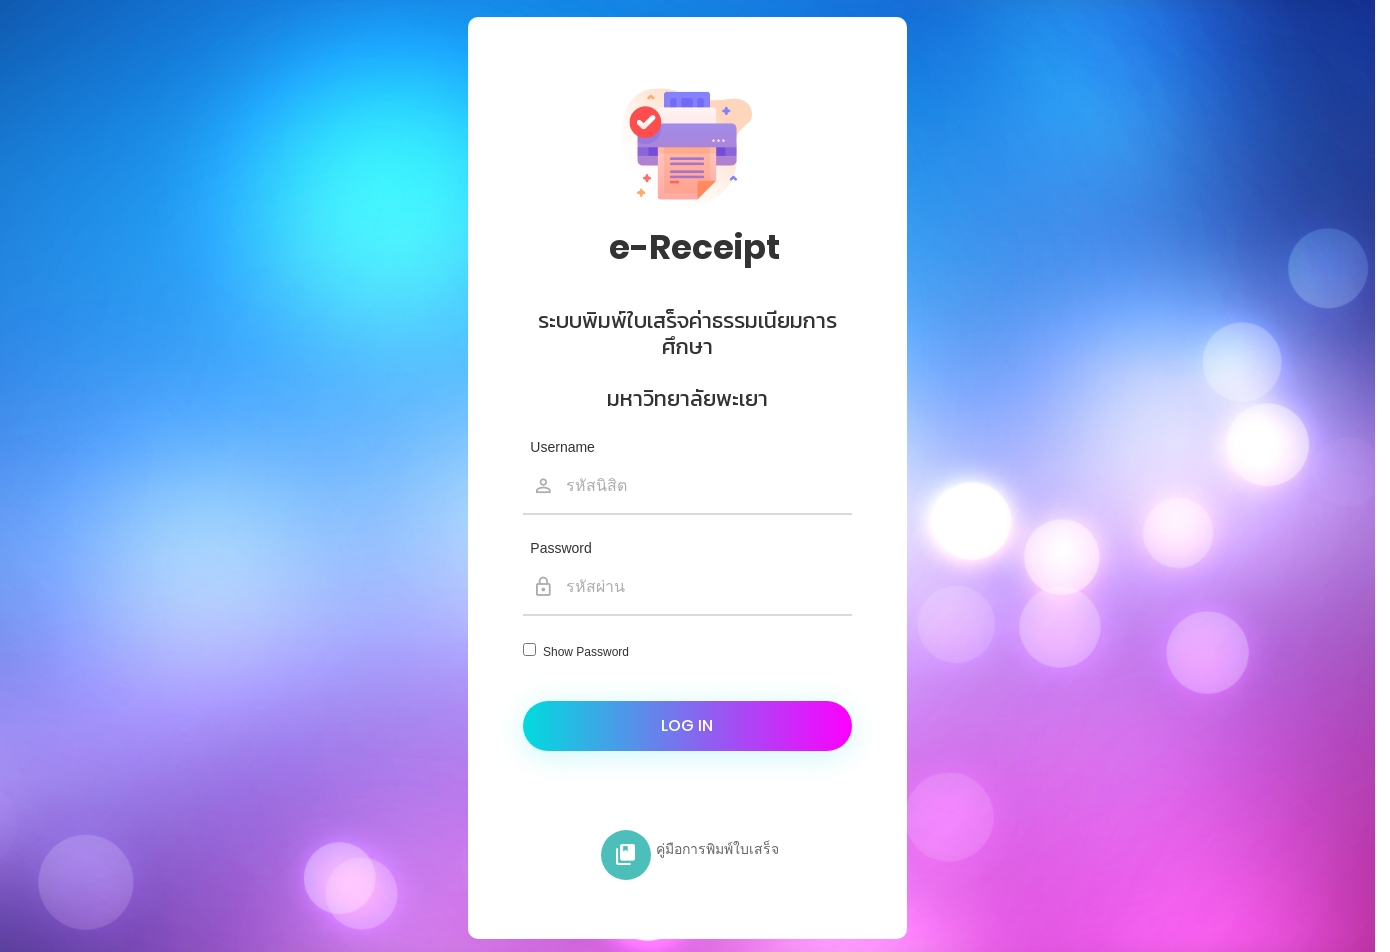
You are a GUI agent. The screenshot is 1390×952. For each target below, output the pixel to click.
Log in (687, 725)
